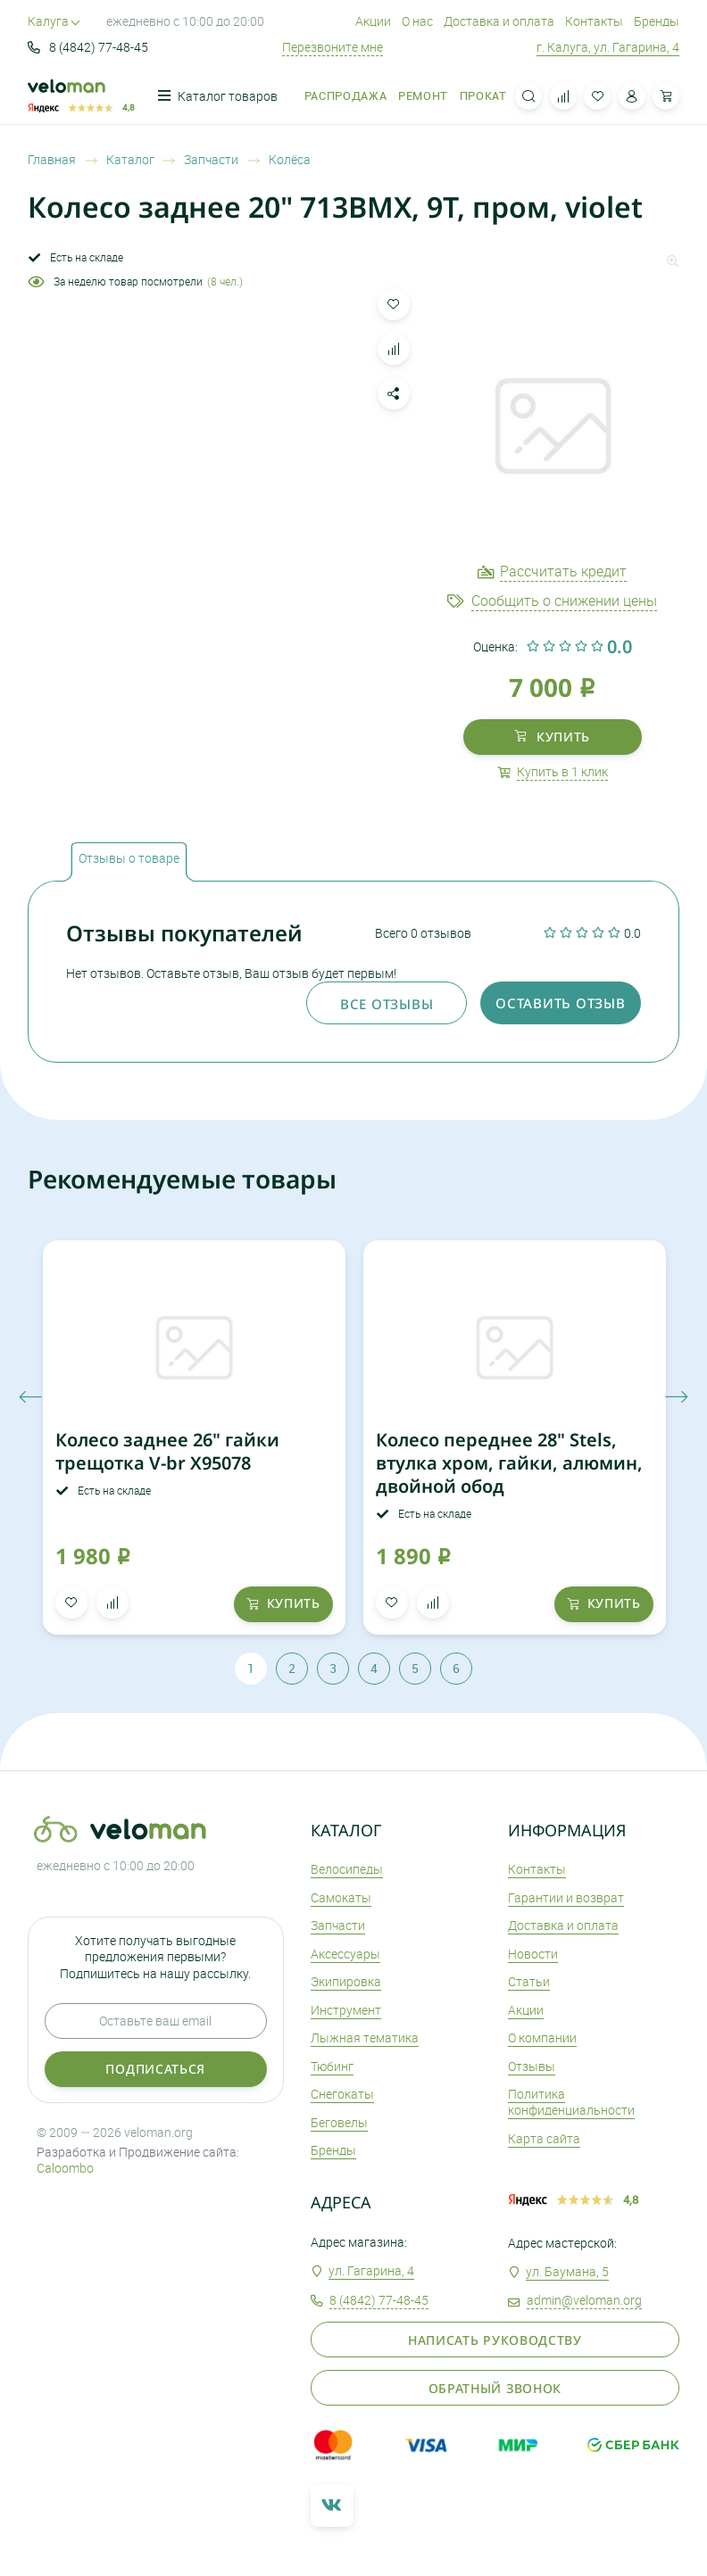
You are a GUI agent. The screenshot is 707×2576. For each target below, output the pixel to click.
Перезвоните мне (332, 47)
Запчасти (338, 1925)
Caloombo (65, 2167)
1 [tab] (250, 1668)
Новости (533, 1953)
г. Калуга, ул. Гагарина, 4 (607, 46)
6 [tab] (456, 1668)
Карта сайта (544, 2138)
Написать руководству (495, 2340)
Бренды (656, 20)
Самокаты (341, 1897)
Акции (373, 20)
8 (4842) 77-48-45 (88, 47)
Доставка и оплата (499, 20)
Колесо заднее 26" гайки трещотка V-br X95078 (167, 1451)
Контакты (594, 20)
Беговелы (339, 2122)
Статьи (529, 1981)
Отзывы (531, 2066)
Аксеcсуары (345, 1953)
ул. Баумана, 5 (567, 2271)
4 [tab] (374, 1668)
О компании (542, 2037)
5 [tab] (415, 1668)
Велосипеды (347, 1868)
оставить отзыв (560, 1003)
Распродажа (345, 96)
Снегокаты (342, 2093)
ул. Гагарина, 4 (371, 2270)
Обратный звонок (495, 2388)
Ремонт (423, 96)
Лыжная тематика (365, 2037)
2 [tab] (291, 1668)
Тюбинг (332, 2066)
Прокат (483, 96)
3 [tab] (333, 1668)
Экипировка (346, 1981)
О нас (417, 20)
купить (552, 736)
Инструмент (346, 2009)
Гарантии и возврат (566, 1897)
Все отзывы (386, 1004)
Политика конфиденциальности (571, 2101)
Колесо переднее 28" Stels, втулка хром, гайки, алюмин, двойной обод (509, 1463)
